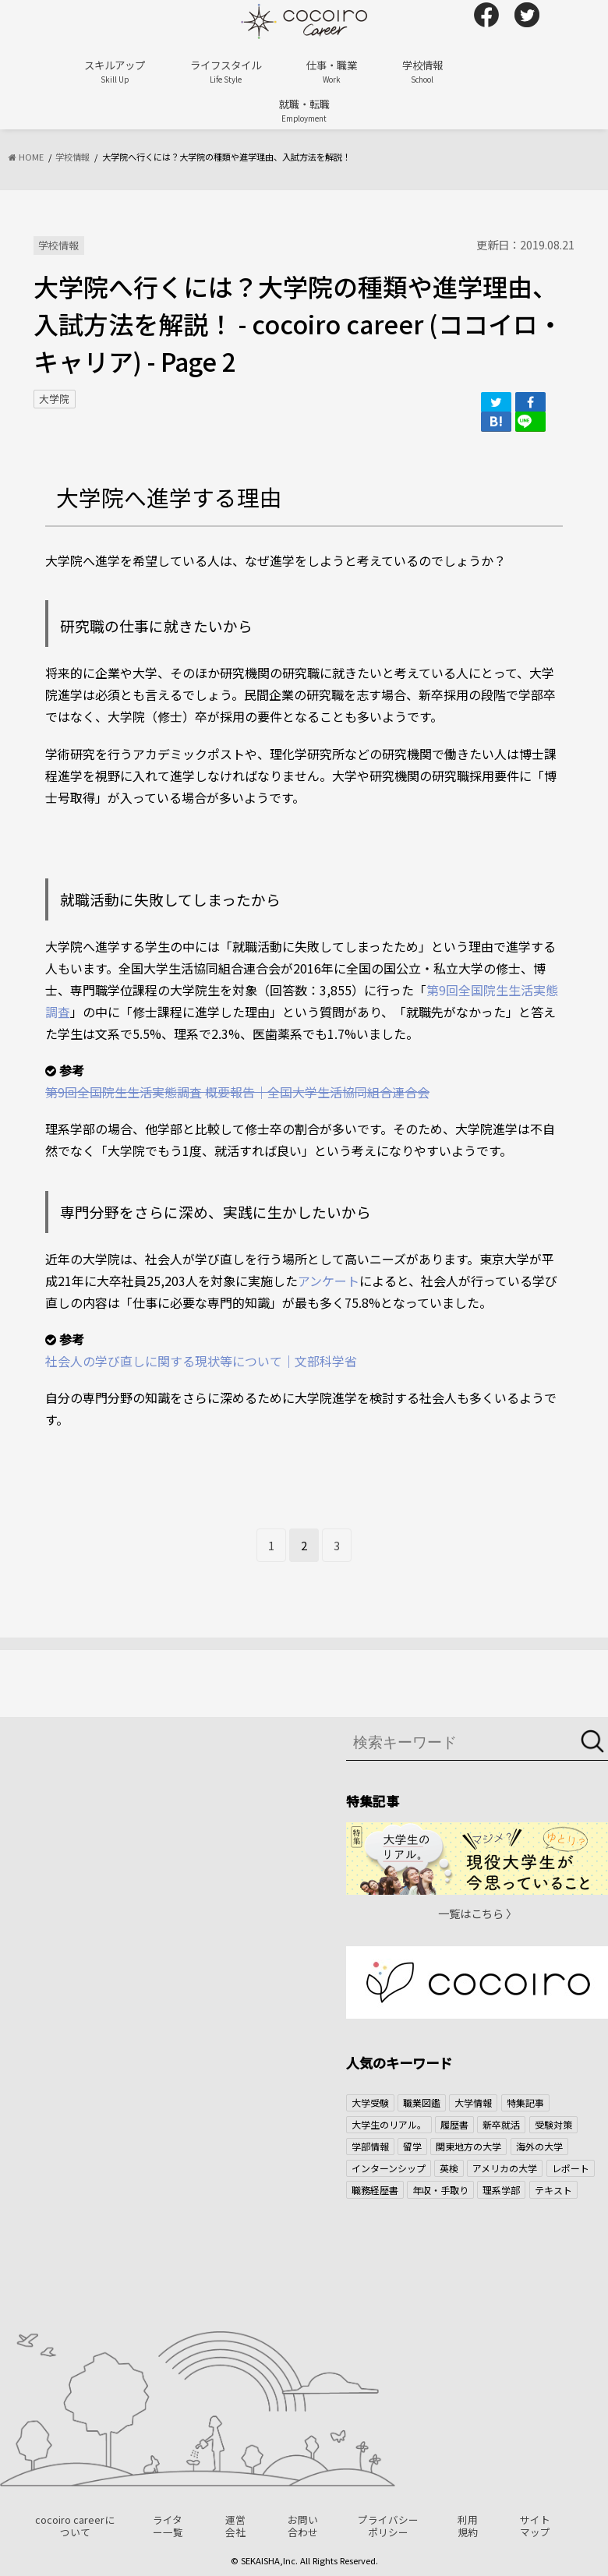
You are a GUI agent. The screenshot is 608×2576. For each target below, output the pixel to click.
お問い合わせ (303, 2525)
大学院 (54, 398)
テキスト (553, 2189)
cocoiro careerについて (75, 2525)
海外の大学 (539, 2146)
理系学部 (501, 2189)
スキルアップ (114, 71)
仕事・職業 (331, 71)
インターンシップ (389, 2168)
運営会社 (235, 2525)
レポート (570, 2168)
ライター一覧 (168, 2525)
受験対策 (553, 2124)
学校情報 (422, 71)
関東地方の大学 (468, 2146)
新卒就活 (501, 2124)
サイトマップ (535, 2525)
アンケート (328, 1280)
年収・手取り (440, 2189)
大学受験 (370, 2102)
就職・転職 (304, 110)
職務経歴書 (375, 2189)
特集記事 (525, 2102)
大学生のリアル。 (389, 2124)
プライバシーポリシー (388, 2525)
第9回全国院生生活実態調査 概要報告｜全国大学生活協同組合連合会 (237, 1092)
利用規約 (468, 2525)
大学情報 (473, 2102)
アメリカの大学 (504, 2168)
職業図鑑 (421, 2102)
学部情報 (370, 2146)
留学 (412, 2146)
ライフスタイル (225, 71)
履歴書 (454, 2124)
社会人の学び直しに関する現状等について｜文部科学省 (201, 1361)
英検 (449, 2168)
